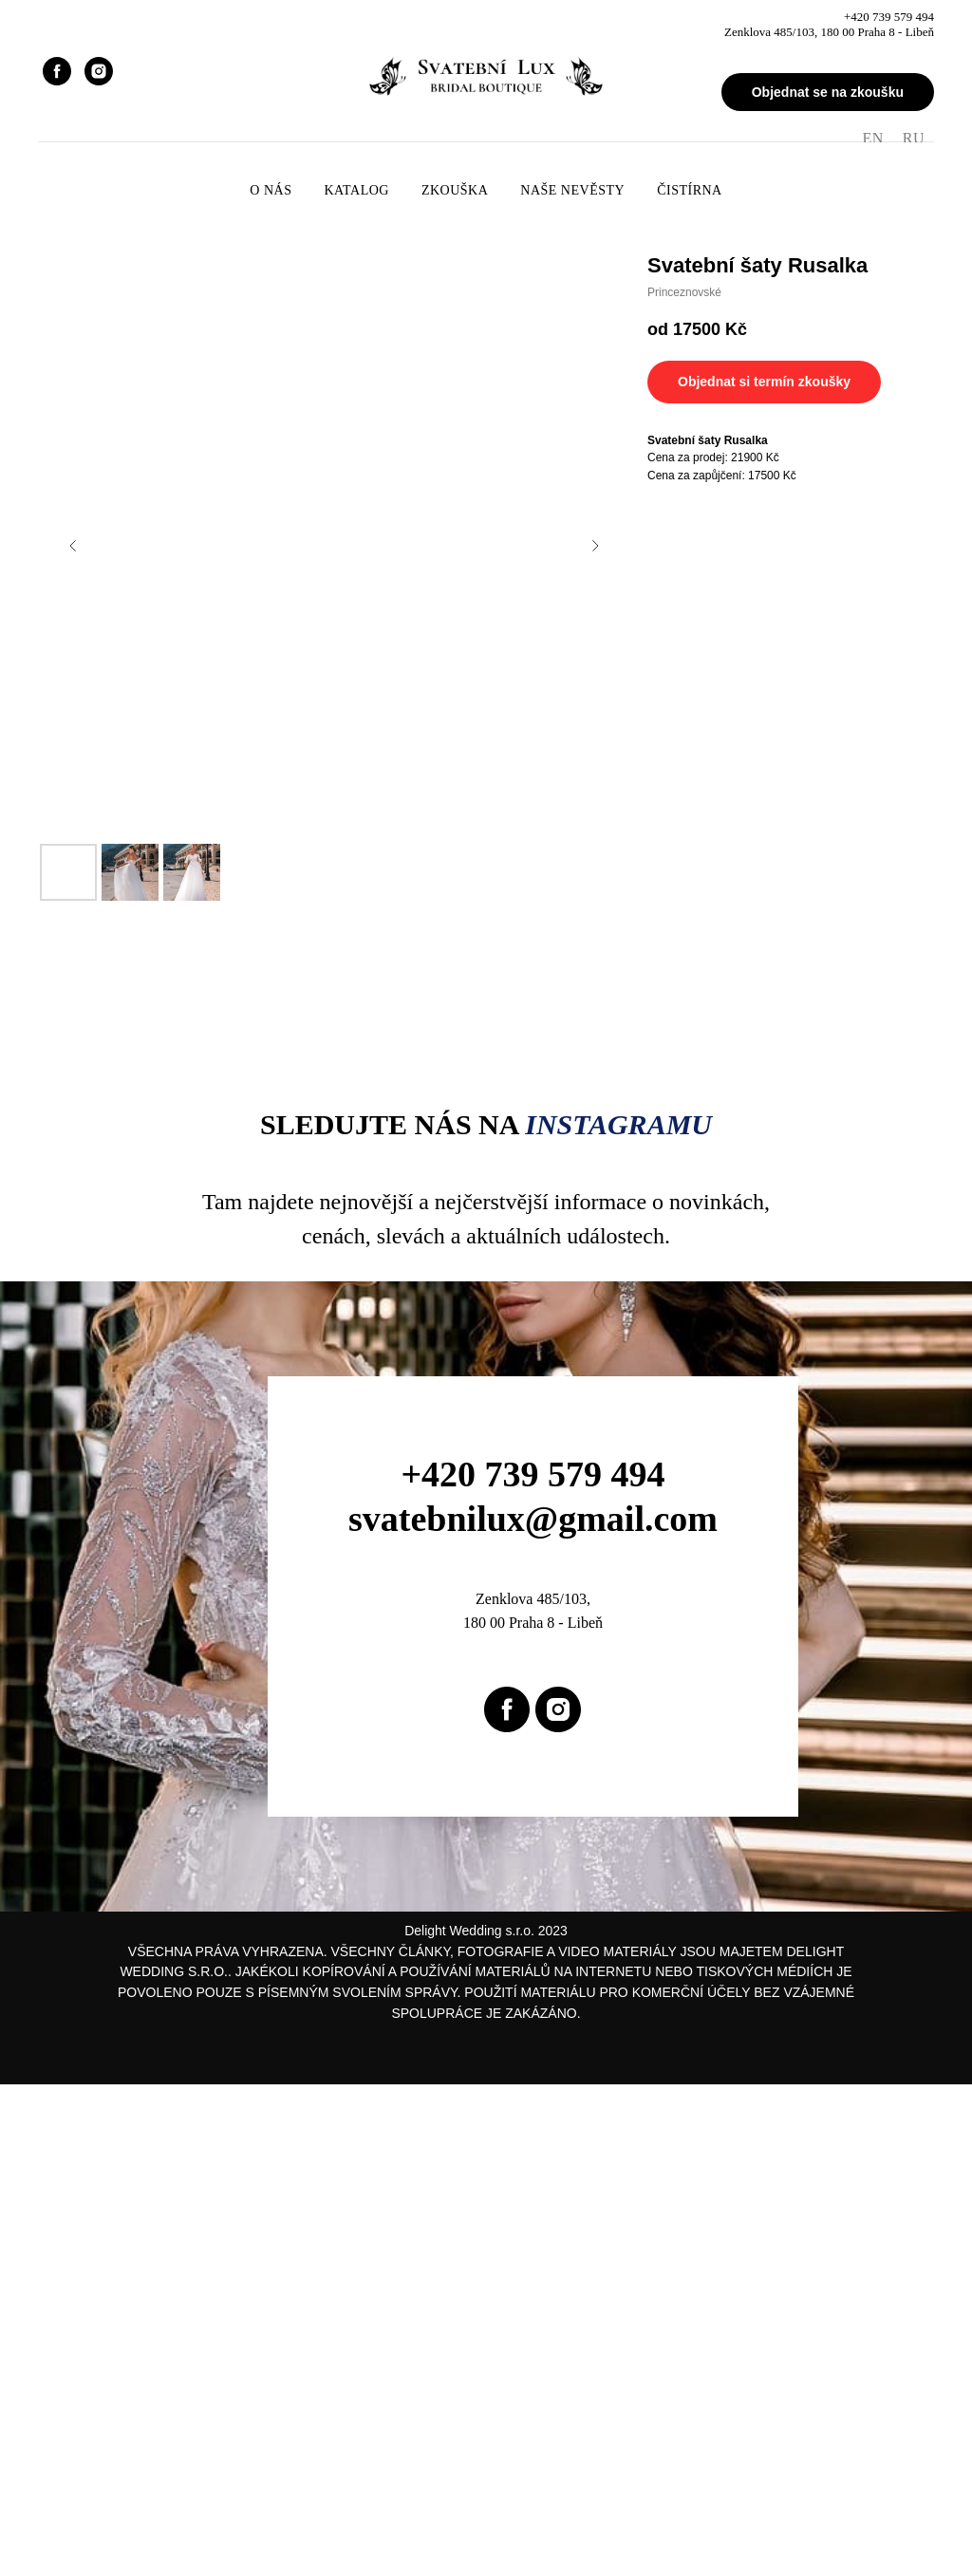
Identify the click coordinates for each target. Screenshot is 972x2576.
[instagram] (98, 71)
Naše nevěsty (572, 190)
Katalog (356, 190)
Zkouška (454, 190)
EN (872, 138)
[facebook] (57, 71)
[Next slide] (595, 546)
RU (914, 138)
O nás (270, 190)
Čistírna (689, 190)
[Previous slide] (73, 546)
